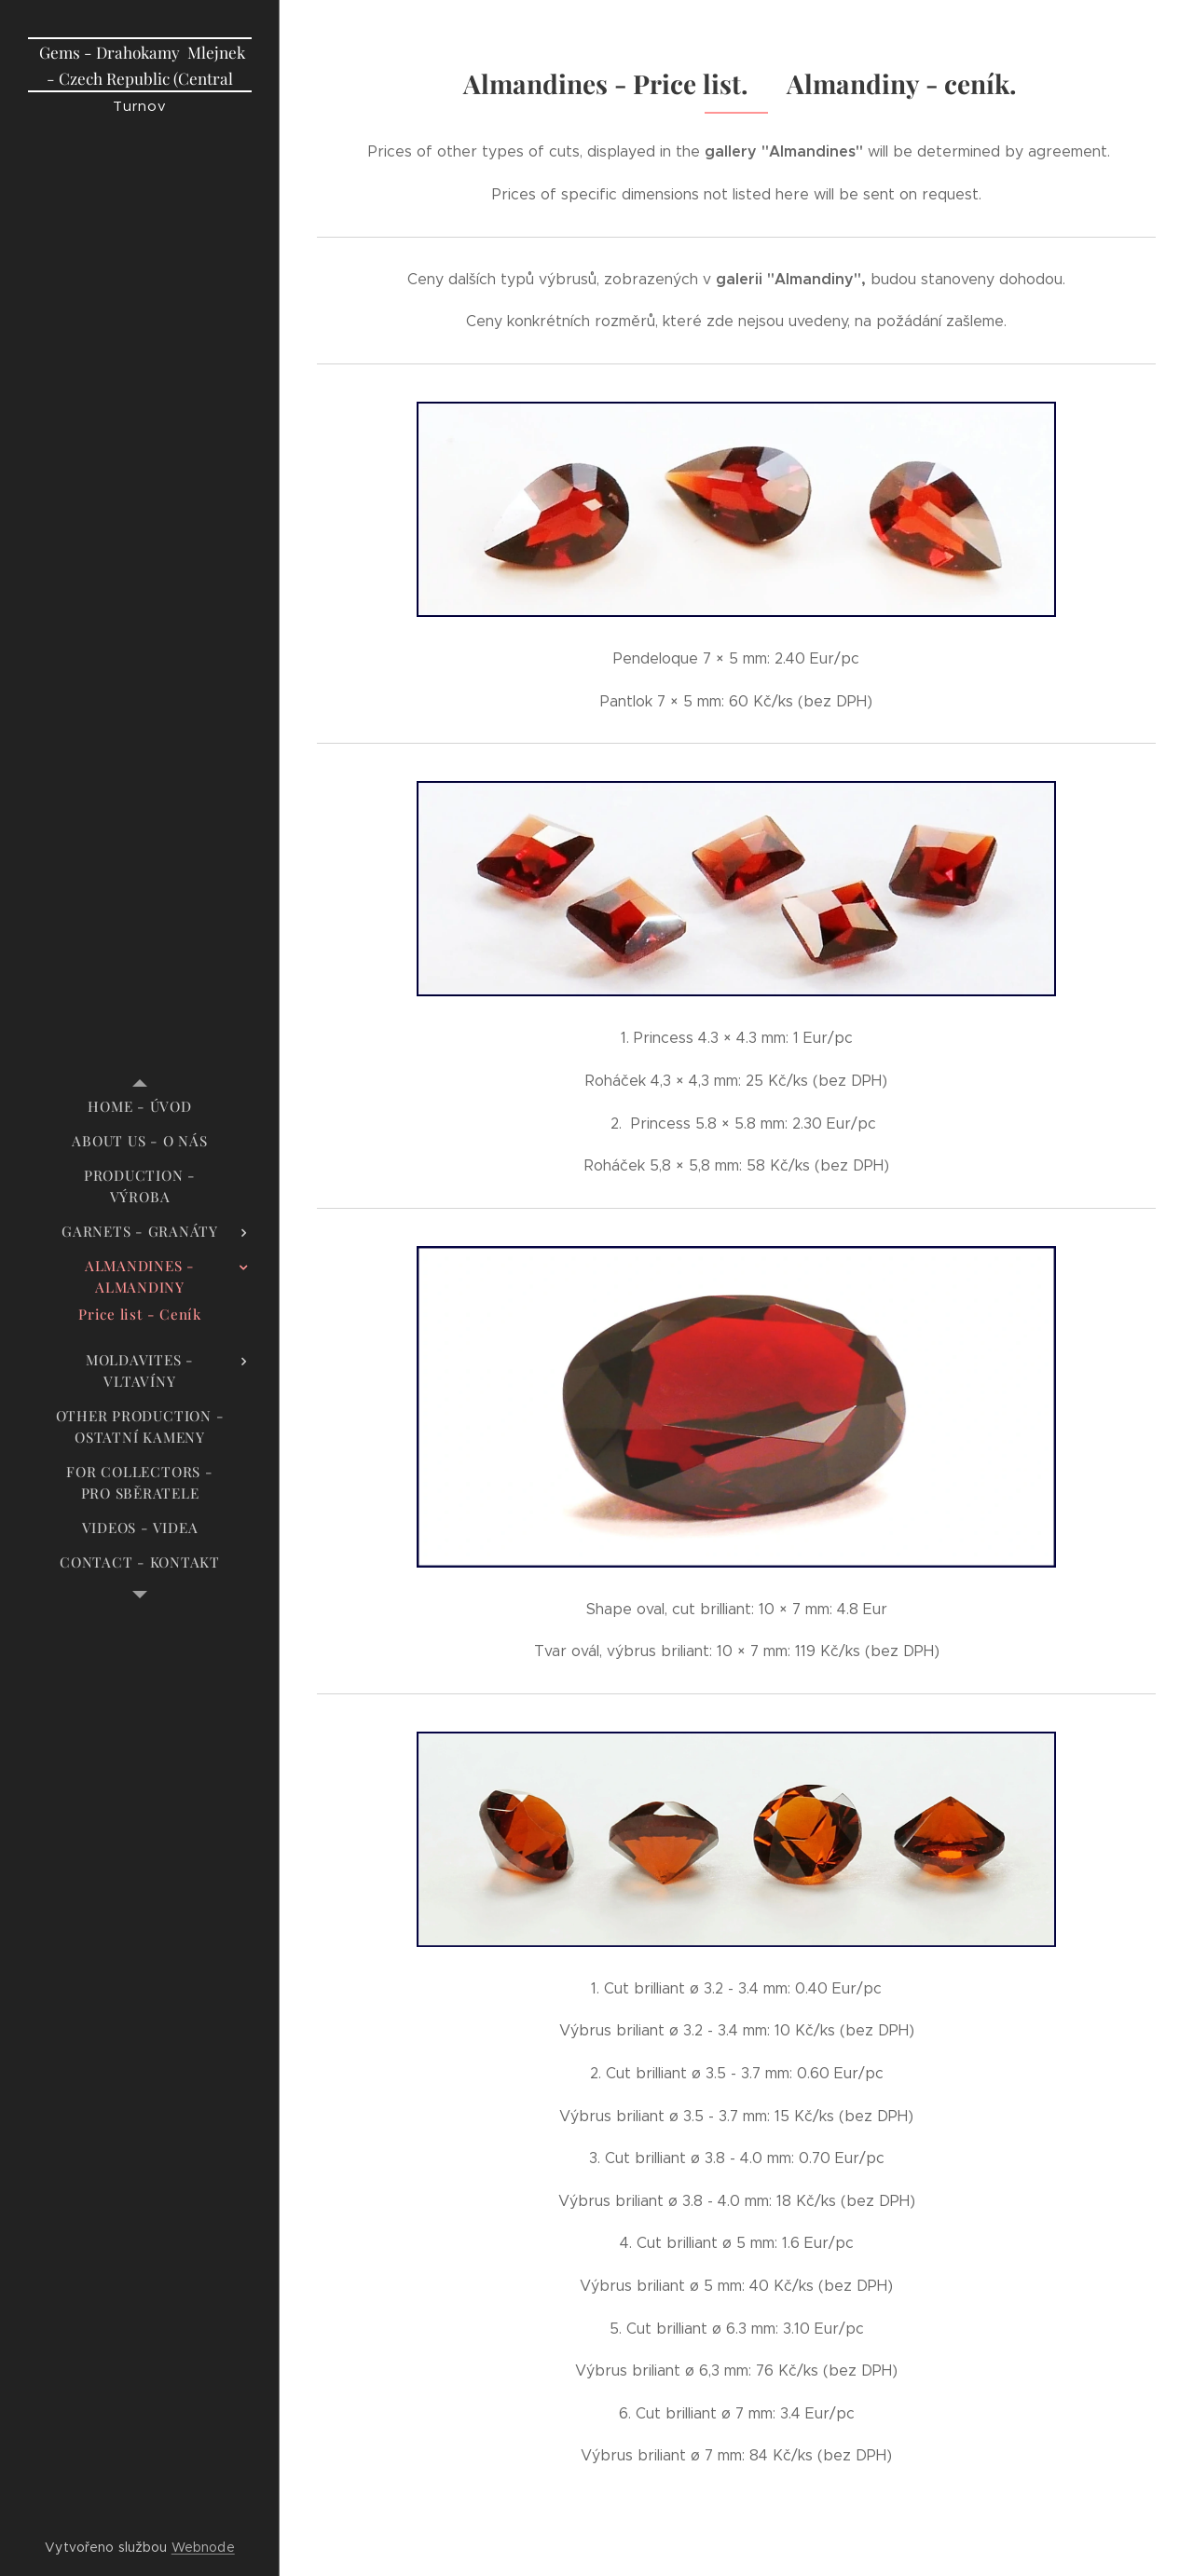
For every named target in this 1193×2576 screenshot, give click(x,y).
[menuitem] (140, 1106)
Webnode (203, 2547)
